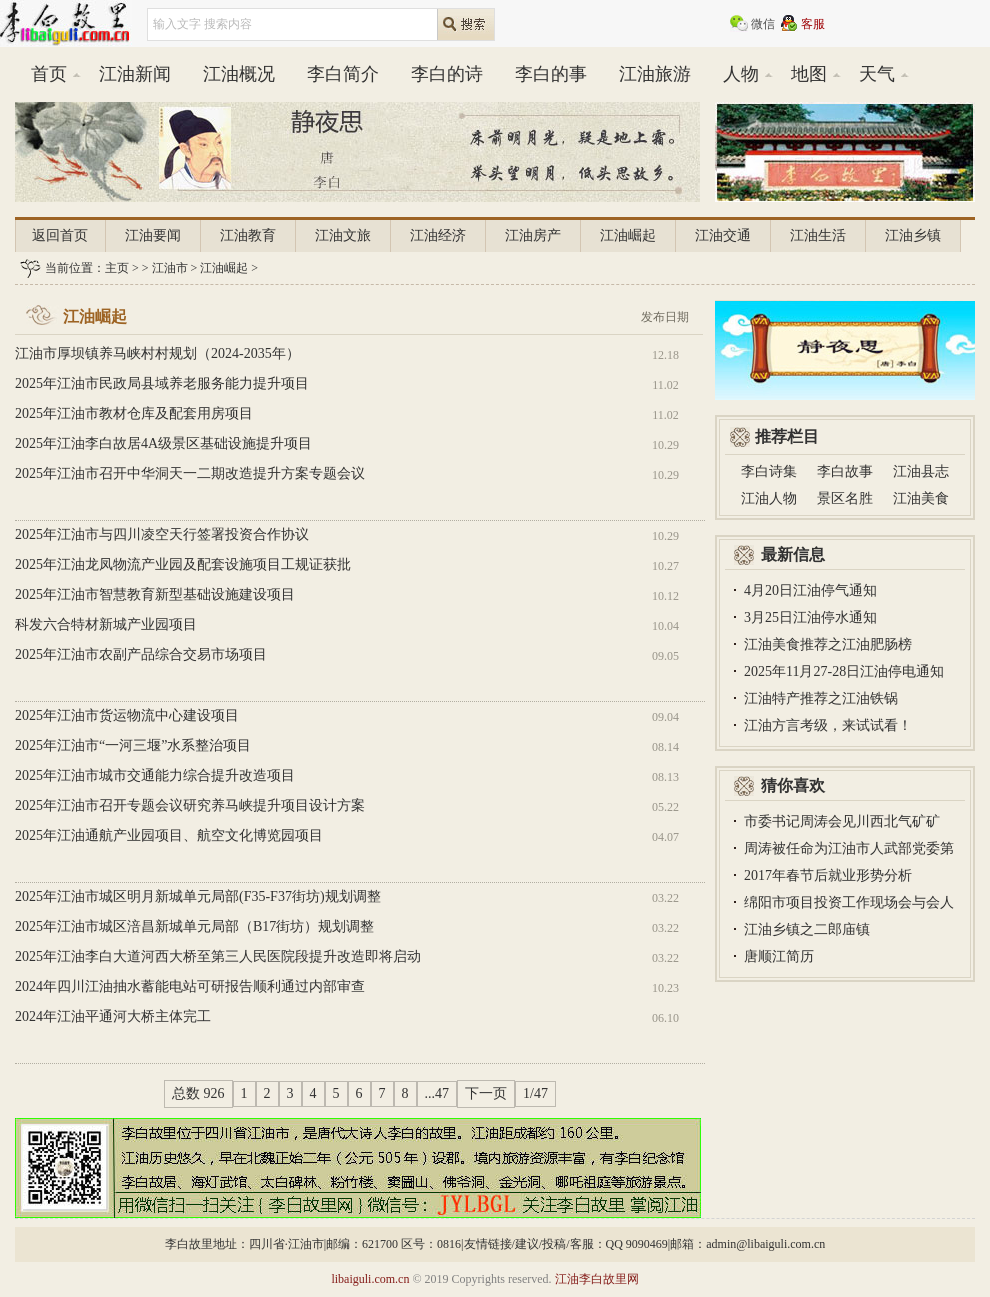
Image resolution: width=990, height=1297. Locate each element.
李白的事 (551, 74)
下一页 (486, 1093)
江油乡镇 (913, 235)
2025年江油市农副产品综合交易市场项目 (141, 654)
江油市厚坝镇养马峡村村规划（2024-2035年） (157, 353)
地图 (809, 74)
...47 (437, 1093)
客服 (813, 24)
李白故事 (845, 471)
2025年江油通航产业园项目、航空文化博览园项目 (169, 835)
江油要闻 (153, 235)
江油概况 (239, 74)
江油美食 (921, 498)
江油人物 (769, 498)
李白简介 (343, 74)
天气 (877, 74)
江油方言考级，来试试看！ (828, 725)
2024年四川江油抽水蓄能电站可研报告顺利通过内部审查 (190, 986)
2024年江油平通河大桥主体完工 (113, 1016)
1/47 (535, 1093)
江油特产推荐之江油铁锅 (821, 698)
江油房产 (533, 235)
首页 (49, 74)
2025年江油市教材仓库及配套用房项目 (134, 413)
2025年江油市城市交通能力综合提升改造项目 (155, 775)
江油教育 (248, 235)
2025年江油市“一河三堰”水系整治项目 (133, 745)
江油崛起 (628, 235)
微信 (763, 24)
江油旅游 (655, 74)
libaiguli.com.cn (370, 1279)
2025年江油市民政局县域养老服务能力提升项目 (162, 383)
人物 (741, 74)
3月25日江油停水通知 (810, 617)
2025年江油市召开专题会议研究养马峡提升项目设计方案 (190, 805)
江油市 (170, 268)
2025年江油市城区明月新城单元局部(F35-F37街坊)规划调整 (198, 896)
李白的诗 (447, 74)
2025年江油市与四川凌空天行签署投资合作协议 (162, 534)
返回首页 (60, 235)
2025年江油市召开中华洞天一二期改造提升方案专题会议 (190, 473)
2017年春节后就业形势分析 (828, 875)
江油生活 (818, 235)
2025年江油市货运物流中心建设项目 (127, 715)
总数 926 (198, 1093)
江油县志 (921, 471)
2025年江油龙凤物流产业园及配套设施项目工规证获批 (183, 564)
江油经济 (438, 235)
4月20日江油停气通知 (810, 590)
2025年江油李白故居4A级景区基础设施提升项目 (163, 443)
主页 (117, 268)
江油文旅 (343, 235)
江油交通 (723, 235)
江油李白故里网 (597, 1279)
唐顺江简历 (779, 956)
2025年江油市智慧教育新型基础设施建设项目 (155, 594)
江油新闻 (135, 74)
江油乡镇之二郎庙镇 (807, 929)
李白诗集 (769, 471)
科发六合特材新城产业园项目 (106, 624)
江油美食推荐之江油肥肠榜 (828, 644)
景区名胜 (845, 498)
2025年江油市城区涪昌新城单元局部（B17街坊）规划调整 (194, 926)
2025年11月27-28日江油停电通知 (844, 671)
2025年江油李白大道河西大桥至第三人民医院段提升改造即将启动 (218, 956)
